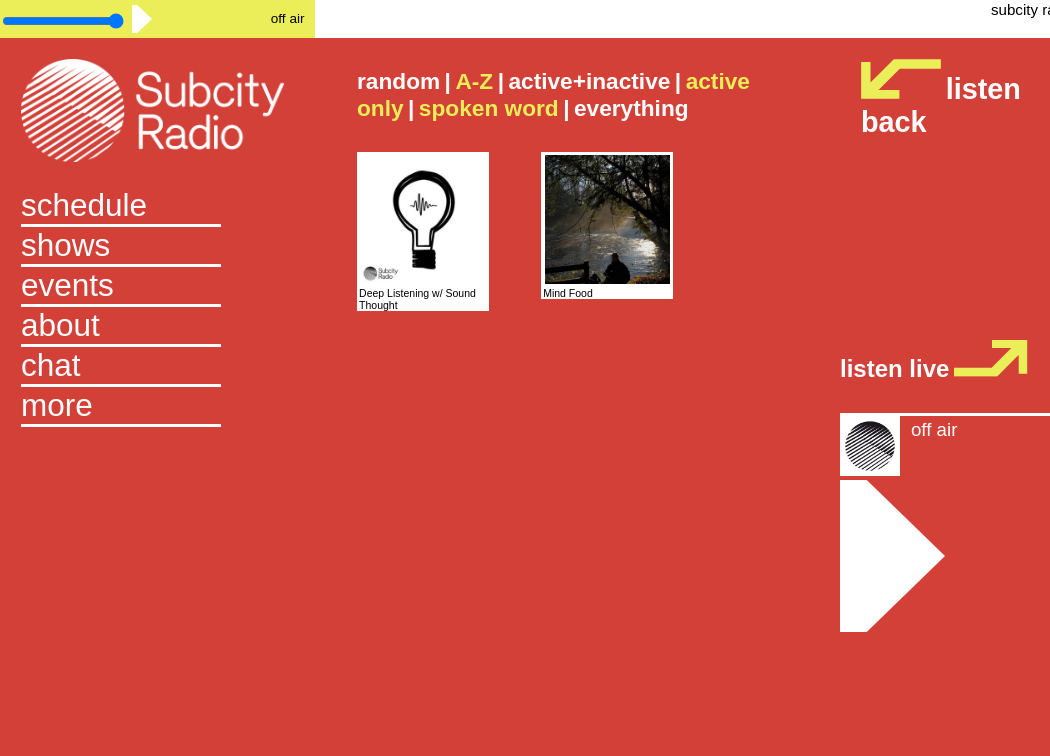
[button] (157, 407)
